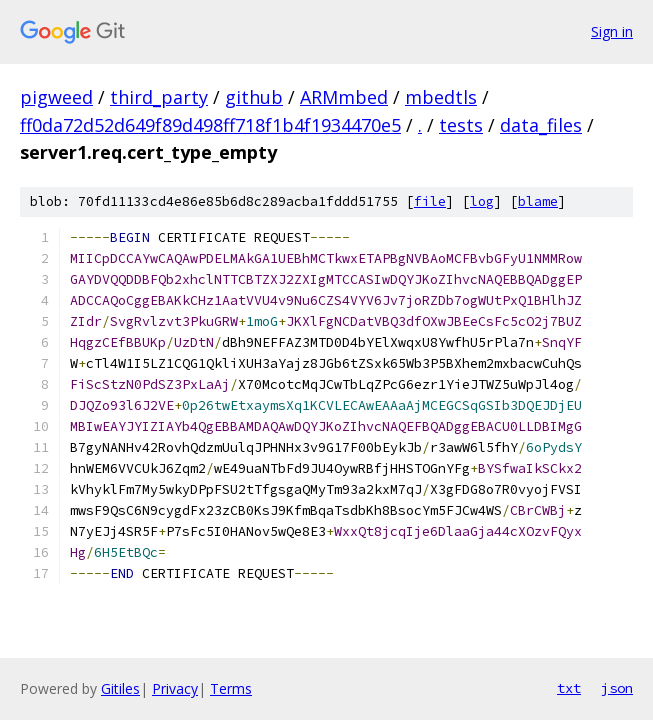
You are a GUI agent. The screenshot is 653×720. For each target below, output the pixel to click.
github (254, 97)
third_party (159, 97)
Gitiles (120, 688)
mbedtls (441, 97)
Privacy (175, 688)
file (430, 201)
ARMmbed (344, 97)
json (617, 688)
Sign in (612, 31)
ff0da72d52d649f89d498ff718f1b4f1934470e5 (210, 125)
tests (461, 125)
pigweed (56, 97)
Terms (231, 688)
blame (538, 201)
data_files (541, 125)
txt (569, 688)
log (482, 201)
